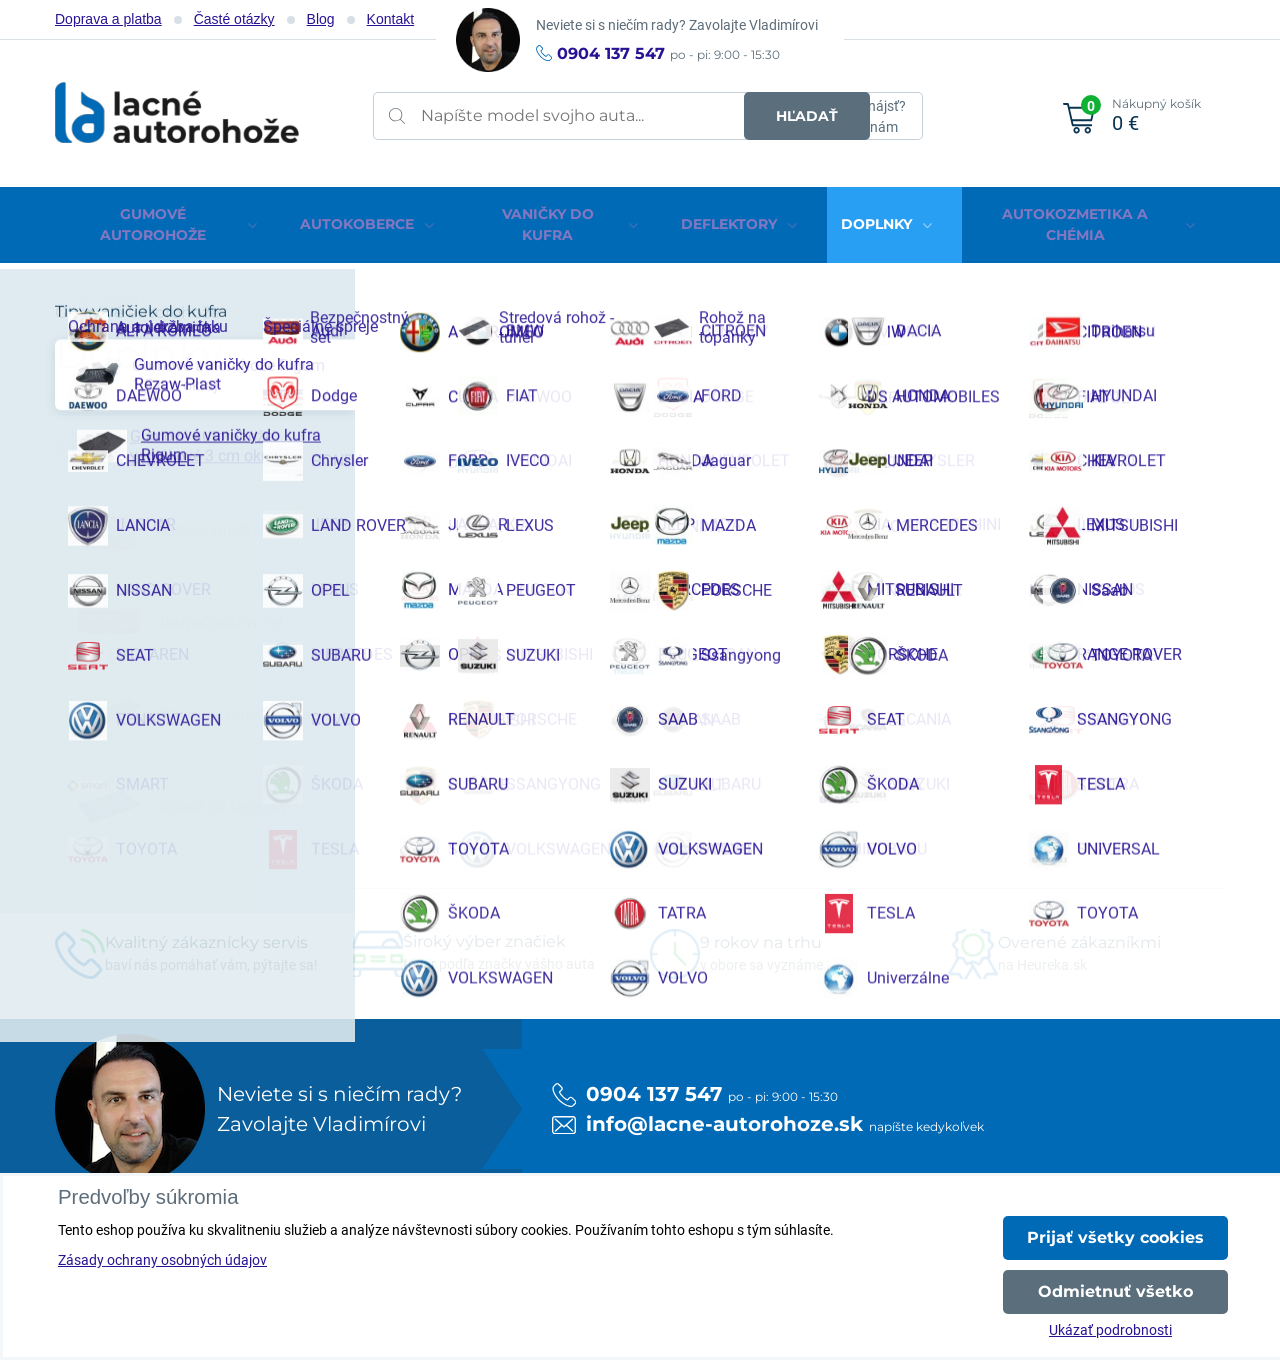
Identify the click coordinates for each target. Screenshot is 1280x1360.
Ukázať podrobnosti (1110, 1330)
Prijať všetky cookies (1115, 1237)
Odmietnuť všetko (1115, 1291)
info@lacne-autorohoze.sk (724, 834)
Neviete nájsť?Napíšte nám (862, 116)
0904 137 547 (611, 53)
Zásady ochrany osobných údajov (162, 1260)
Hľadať (736, 116)
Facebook (134, 1160)
